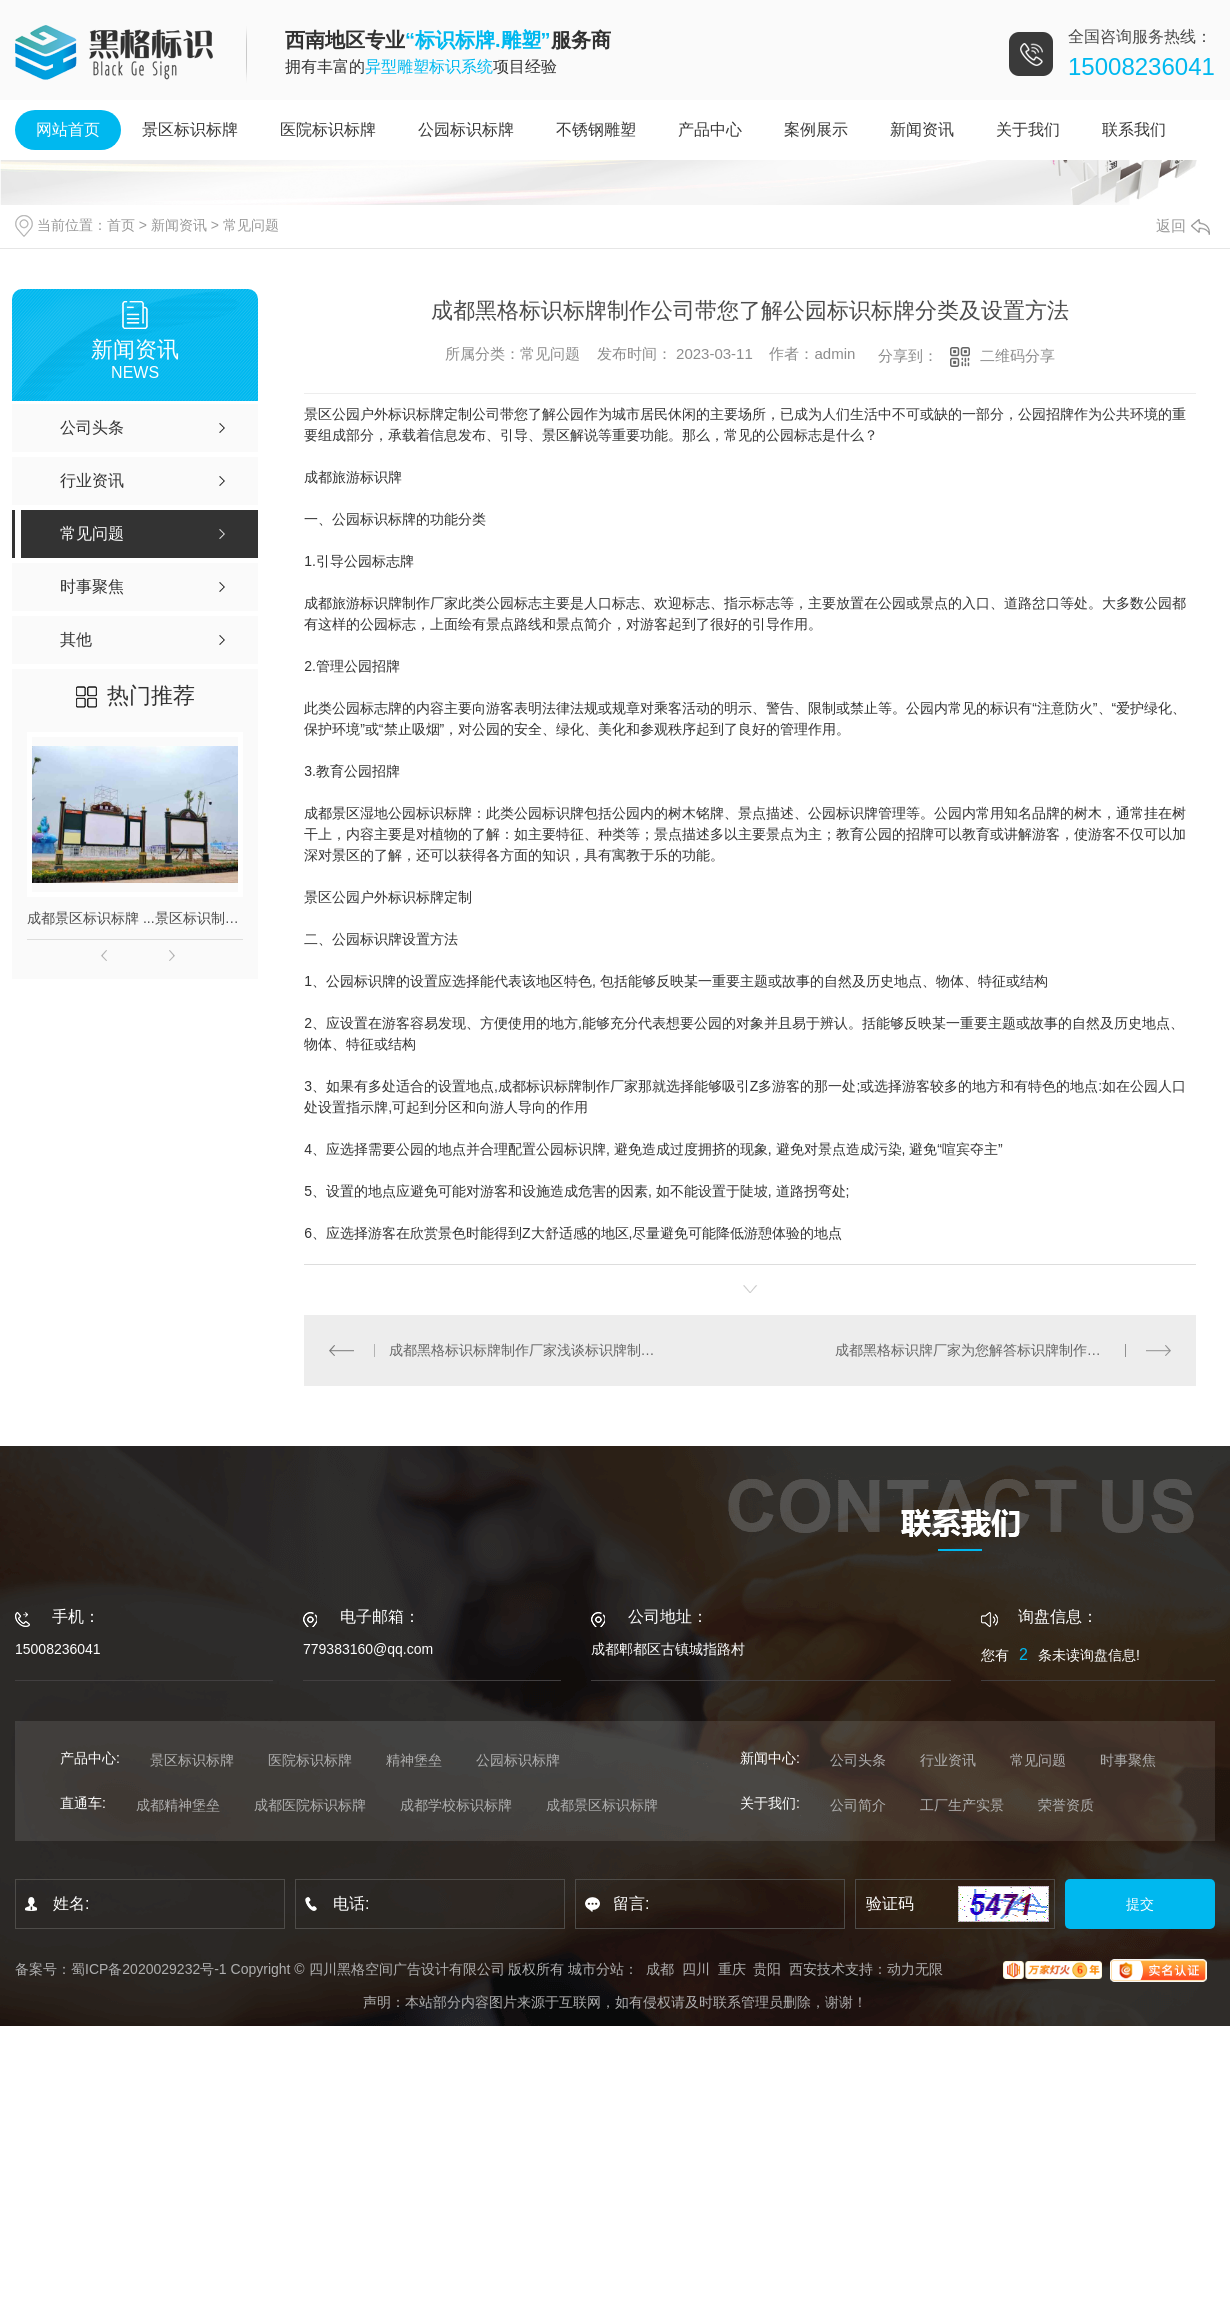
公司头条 (858, 1760)
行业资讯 (948, 1760)
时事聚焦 (1128, 1760)
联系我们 (1134, 129)
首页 (121, 225)
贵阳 (767, 1969)
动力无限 (915, 1969)
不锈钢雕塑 (596, 129)
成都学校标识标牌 (456, 1805)
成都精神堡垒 (178, 1805)
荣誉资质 (1066, 1805)
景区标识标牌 (190, 129)
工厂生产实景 (962, 1805)
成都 (660, 1969)
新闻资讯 (922, 129)
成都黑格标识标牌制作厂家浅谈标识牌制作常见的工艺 (527, 1350)
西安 (803, 1969)
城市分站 (596, 1969)
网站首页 (68, 129)
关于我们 (1028, 129)
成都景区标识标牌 (602, 1805)
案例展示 (816, 129)
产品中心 (710, 129)
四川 (696, 1969)
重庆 (732, 1969)
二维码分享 (1017, 355)
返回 (1183, 225)
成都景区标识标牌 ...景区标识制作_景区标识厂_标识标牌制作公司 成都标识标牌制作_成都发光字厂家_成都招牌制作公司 (135, 918)
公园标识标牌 (466, 129)
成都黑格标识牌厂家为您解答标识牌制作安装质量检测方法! (1003, 1350)
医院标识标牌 (328, 129)
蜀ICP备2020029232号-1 (149, 1969)
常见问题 (251, 225)
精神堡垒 (414, 1760)
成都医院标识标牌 (310, 1805)
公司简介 (858, 1805)
